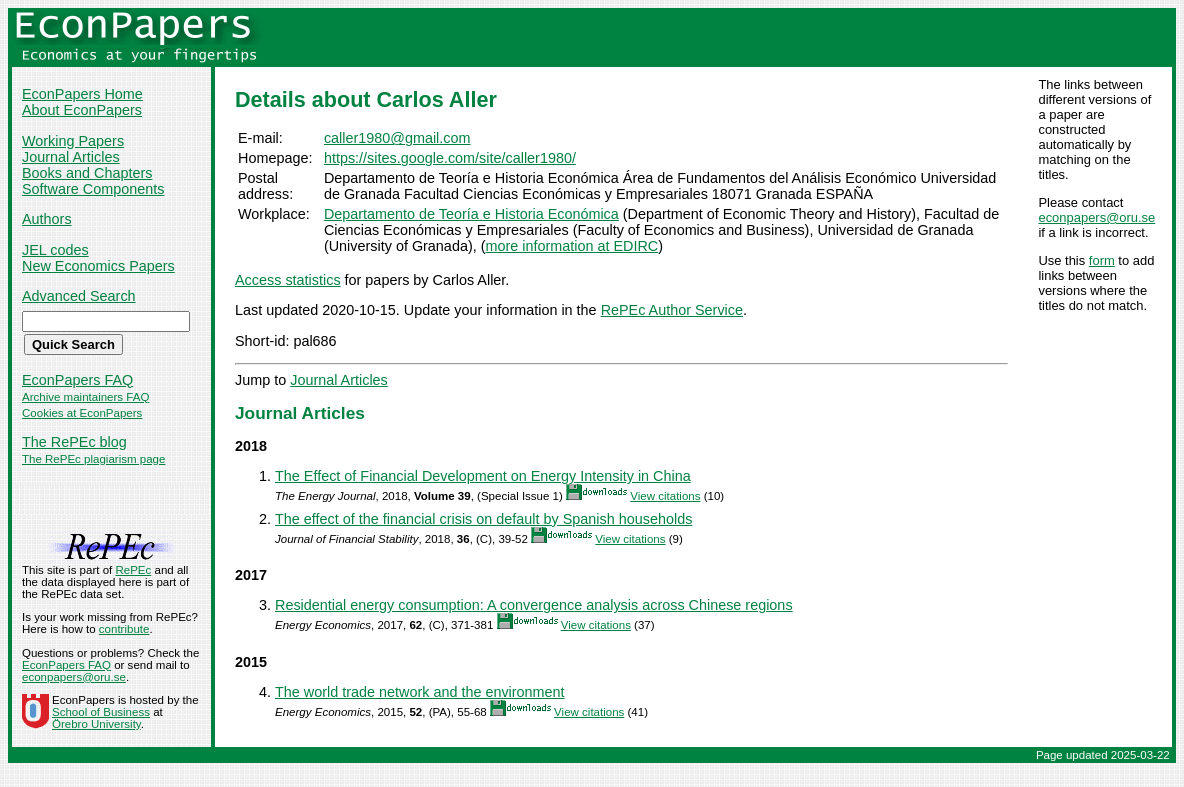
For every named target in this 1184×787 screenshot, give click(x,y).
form (1102, 260)
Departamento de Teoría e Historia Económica (471, 214)
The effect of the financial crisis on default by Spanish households (483, 519)
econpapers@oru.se (1096, 217)
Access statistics (288, 280)
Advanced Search (79, 296)
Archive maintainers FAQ (85, 397)
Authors (47, 219)
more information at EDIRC (571, 246)
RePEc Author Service (672, 310)
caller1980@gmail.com (397, 138)
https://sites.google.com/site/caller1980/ (450, 158)
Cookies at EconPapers (82, 413)
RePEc (133, 570)
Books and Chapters (87, 173)
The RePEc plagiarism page (93, 459)
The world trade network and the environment (420, 692)
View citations (665, 496)
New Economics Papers (98, 266)
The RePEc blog (74, 442)
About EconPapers (82, 110)
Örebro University (96, 724)
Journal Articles (71, 157)
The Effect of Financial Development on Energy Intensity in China (483, 476)
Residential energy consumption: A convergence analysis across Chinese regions (534, 605)
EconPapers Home (82, 94)
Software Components (93, 189)
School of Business (101, 712)
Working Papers (73, 141)
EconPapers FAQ (77, 380)
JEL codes (55, 250)
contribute (124, 629)
